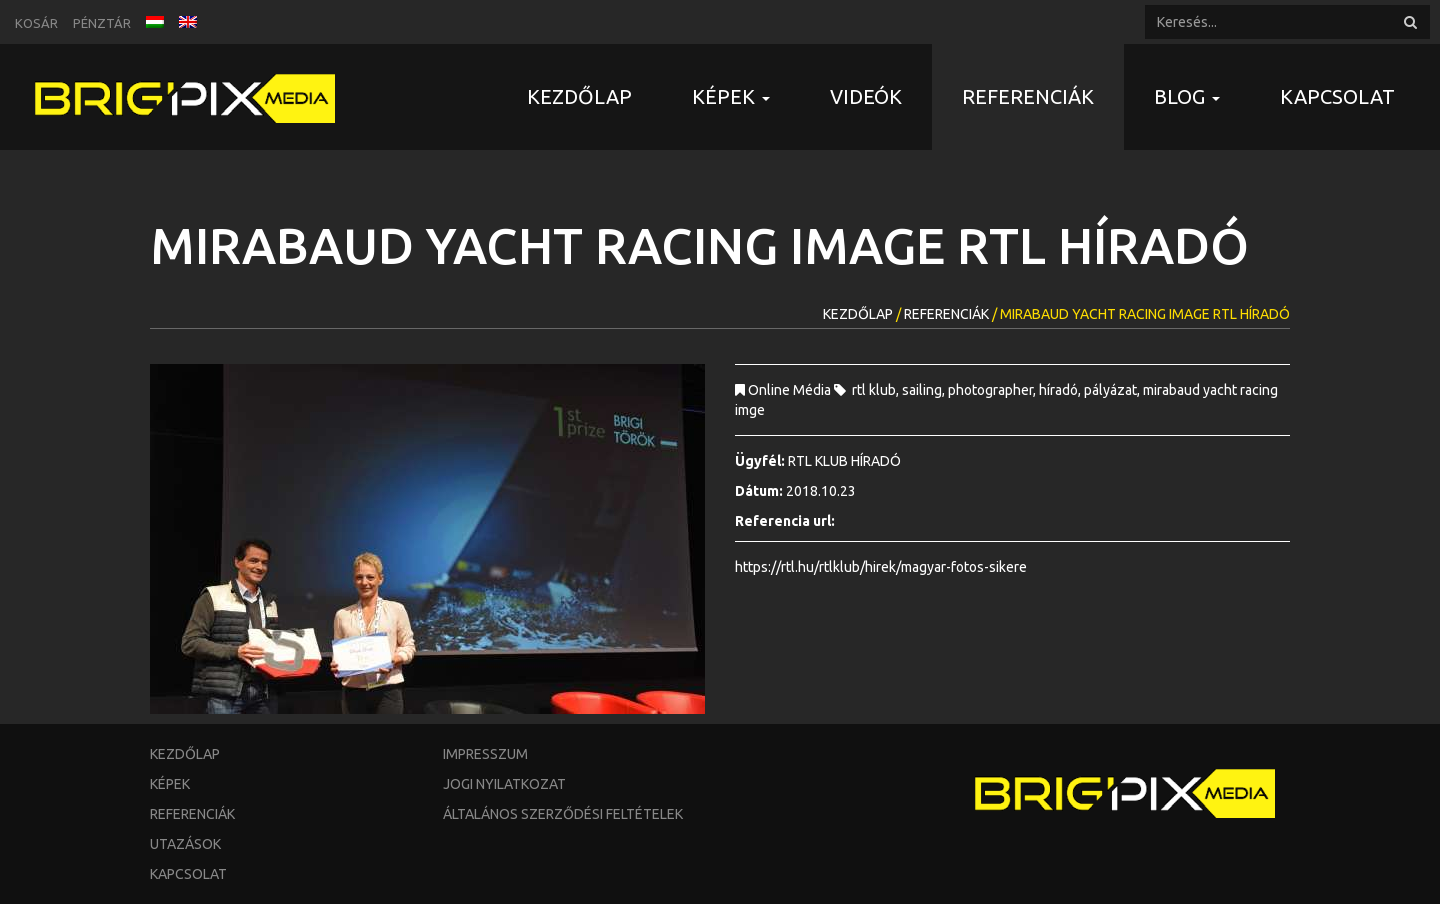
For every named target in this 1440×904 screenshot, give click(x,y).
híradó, (1061, 390)
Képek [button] (731, 96)
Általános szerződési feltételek (563, 814)
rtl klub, (877, 390)
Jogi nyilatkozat (504, 784)
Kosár (36, 23)
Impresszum (485, 754)
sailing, (925, 390)
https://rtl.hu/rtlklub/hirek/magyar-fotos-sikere (881, 567)
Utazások (185, 844)
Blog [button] (1187, 96)
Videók (866, 96)
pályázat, (1113, 390)
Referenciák (1028, 96)
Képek (170, 784)
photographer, (993, 390)
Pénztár (102, 23)
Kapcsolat (1337, 96)
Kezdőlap (579, 96)
